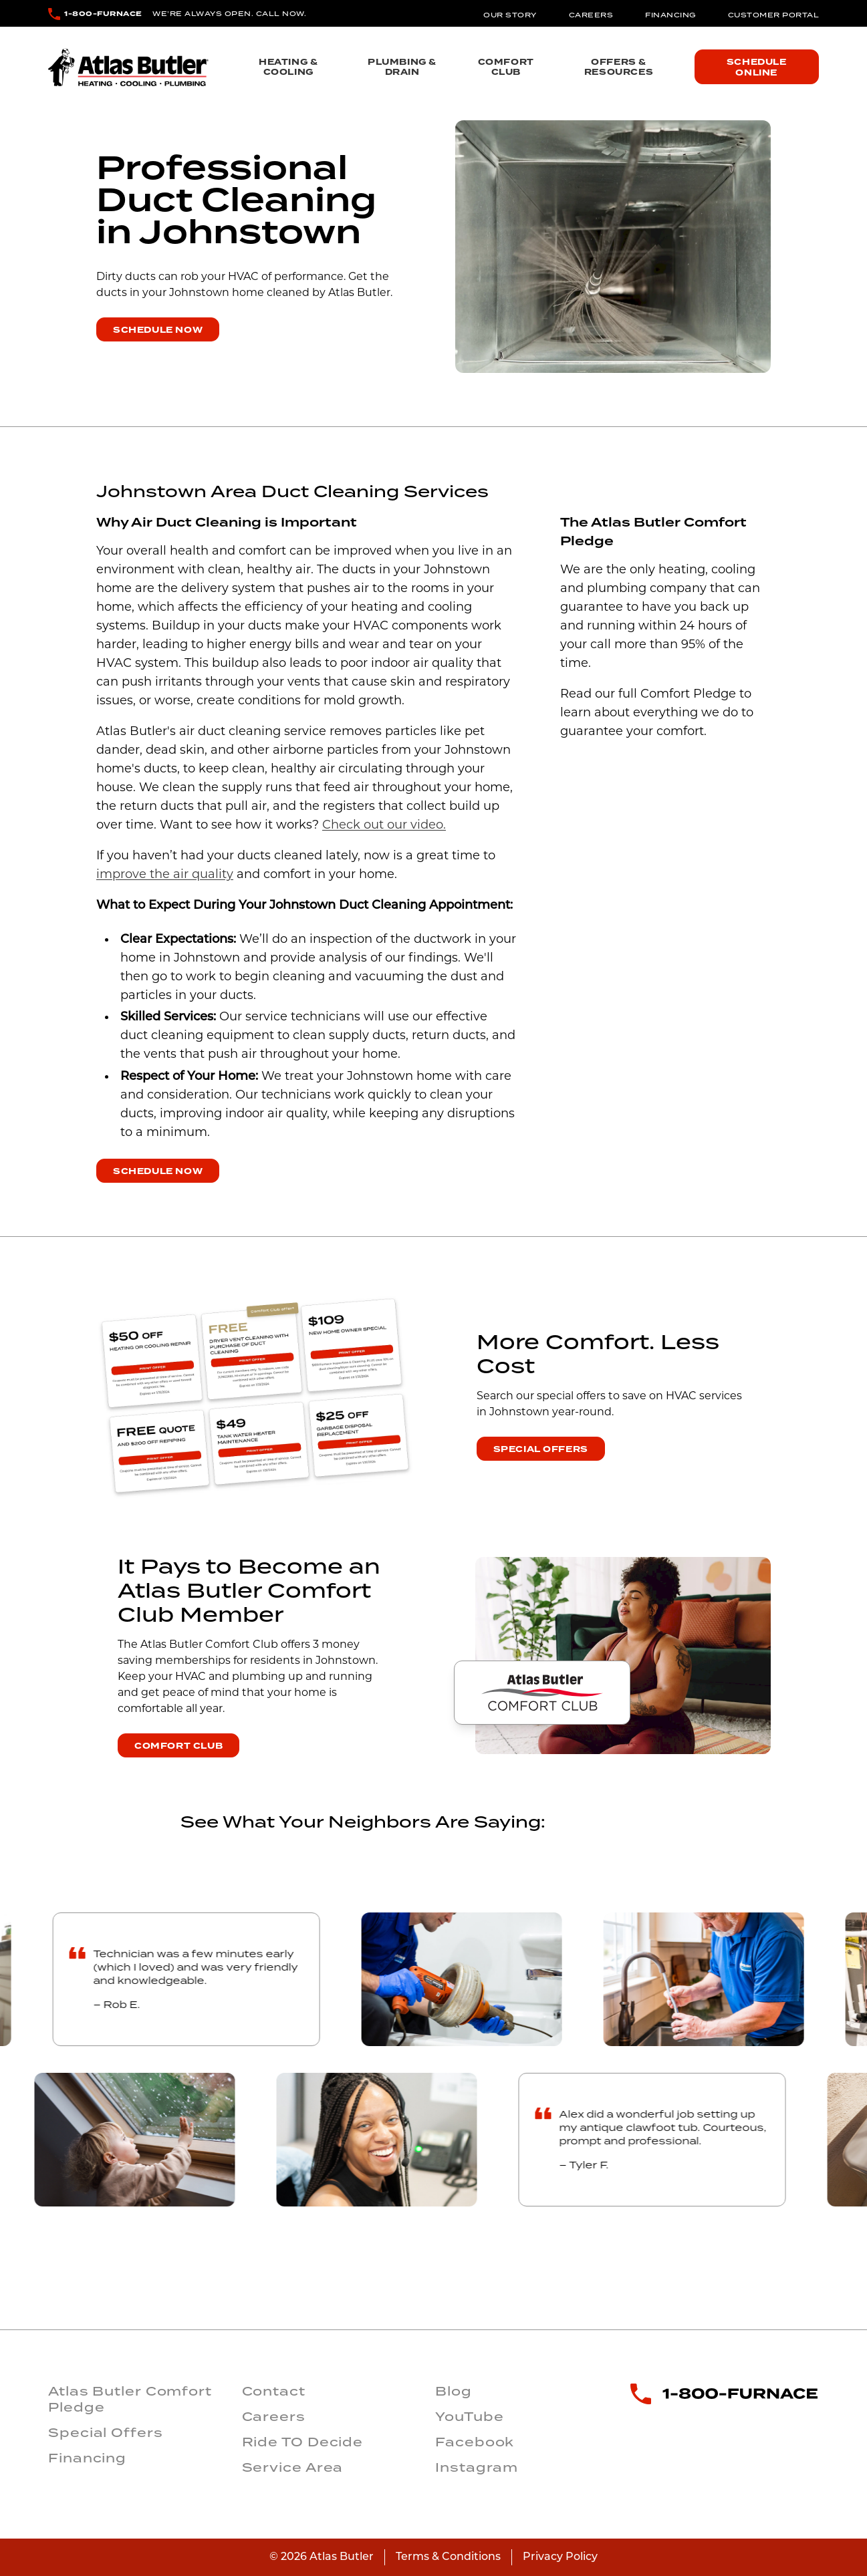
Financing (670, 14)
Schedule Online (757, 67)
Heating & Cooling (288, 67)
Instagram (476, 2467)
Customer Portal (774, 14)
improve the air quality (164, 875)
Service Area (293, 2467)
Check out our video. (384, 825)
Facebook (474, 2441)
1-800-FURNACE (103, 14)
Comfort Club (506, 67)
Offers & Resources (618, 67)
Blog (453, 2391)
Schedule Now (158, 330)
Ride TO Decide (303, 2441)
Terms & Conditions (448, 2557)
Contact (273, 2391)
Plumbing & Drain (402, 67)
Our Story (510, 14)
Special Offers (540, 1449)
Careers (591, 14)
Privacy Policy (560, 2557)
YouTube (469, 2416)
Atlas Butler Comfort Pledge (130, 2399)
